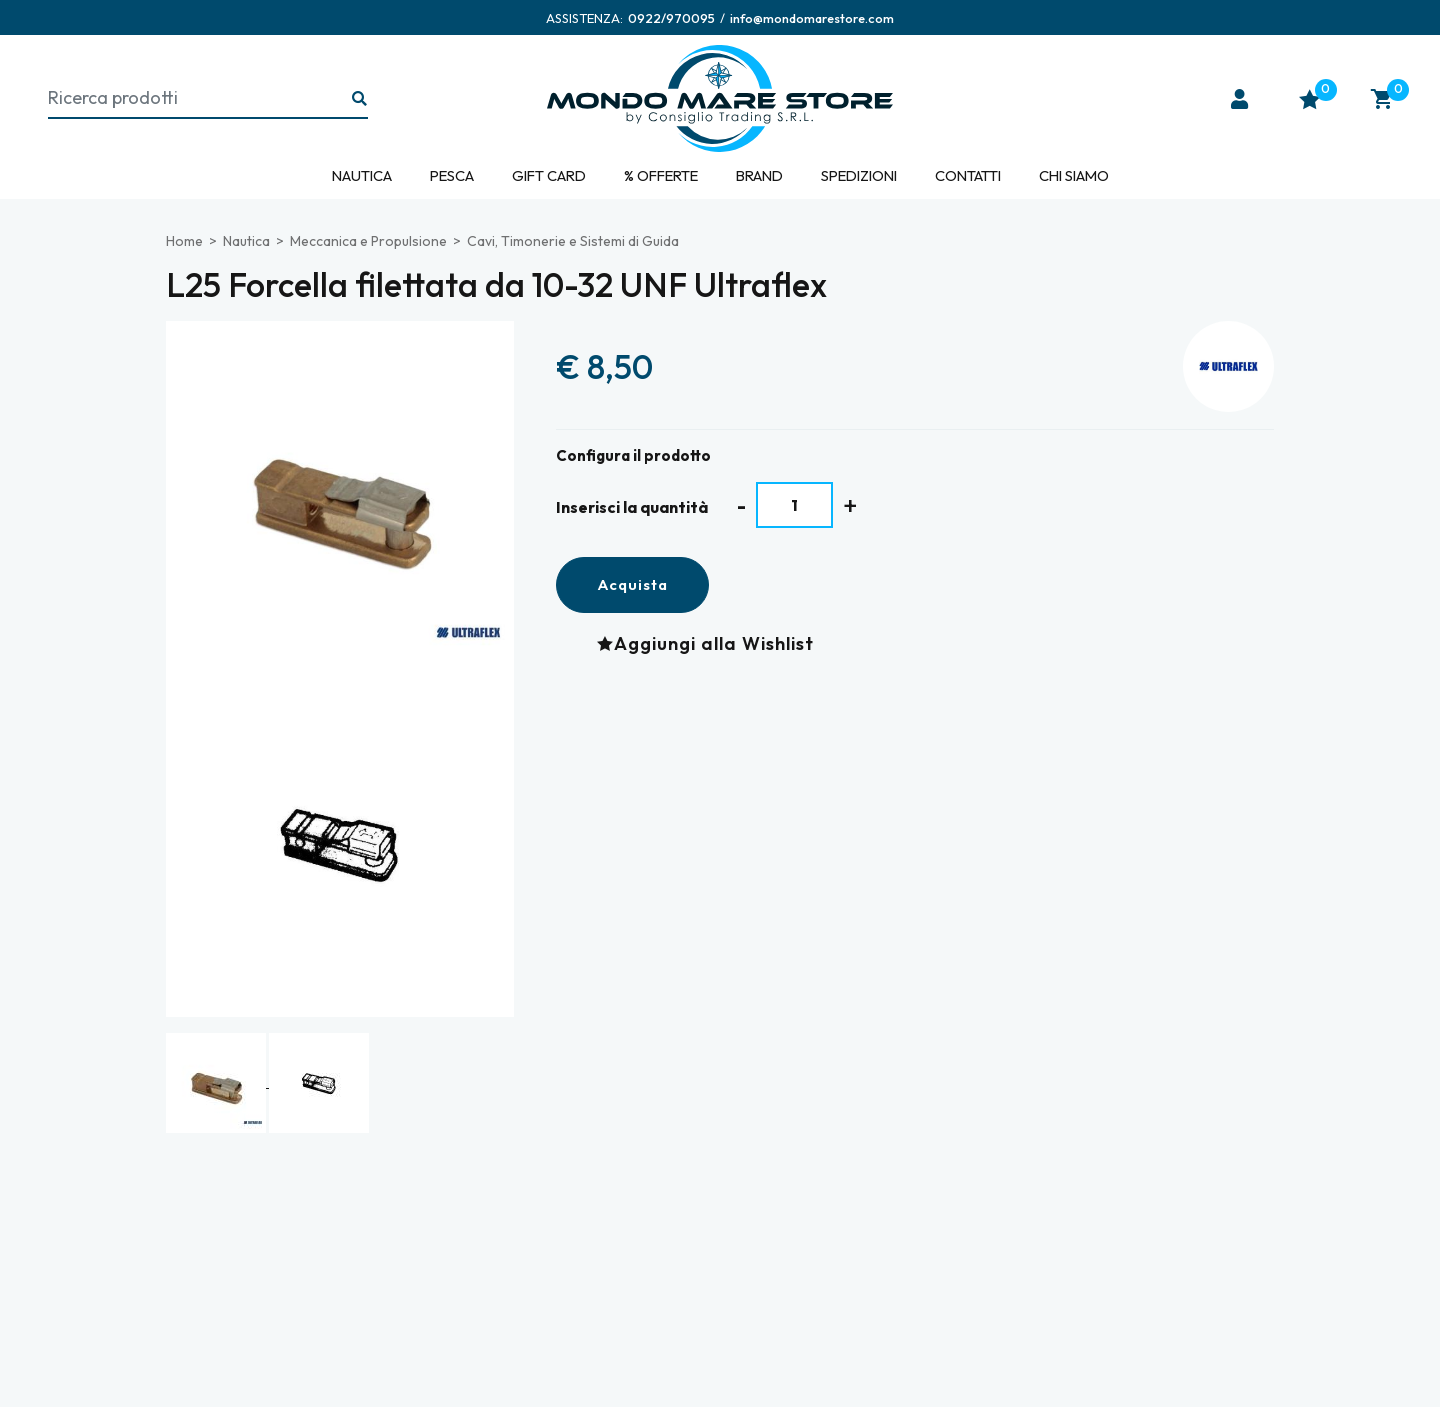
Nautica (362, 175)
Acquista (632, 584)
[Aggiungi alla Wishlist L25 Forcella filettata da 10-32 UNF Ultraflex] (710, 643)
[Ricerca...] (360, 99)
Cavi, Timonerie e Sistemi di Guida (573, 241)
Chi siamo (1074, 175)
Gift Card (549, 175)
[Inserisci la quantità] (794, 505)
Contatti (968, 175)
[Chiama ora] (671, 18)
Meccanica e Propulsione (368, 241)
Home (184, 241)
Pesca (452, 175)
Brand (759, 175)
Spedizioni (859, 175)
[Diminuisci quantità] (741, 505)
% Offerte (661, 175)
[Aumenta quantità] (850, 505)
